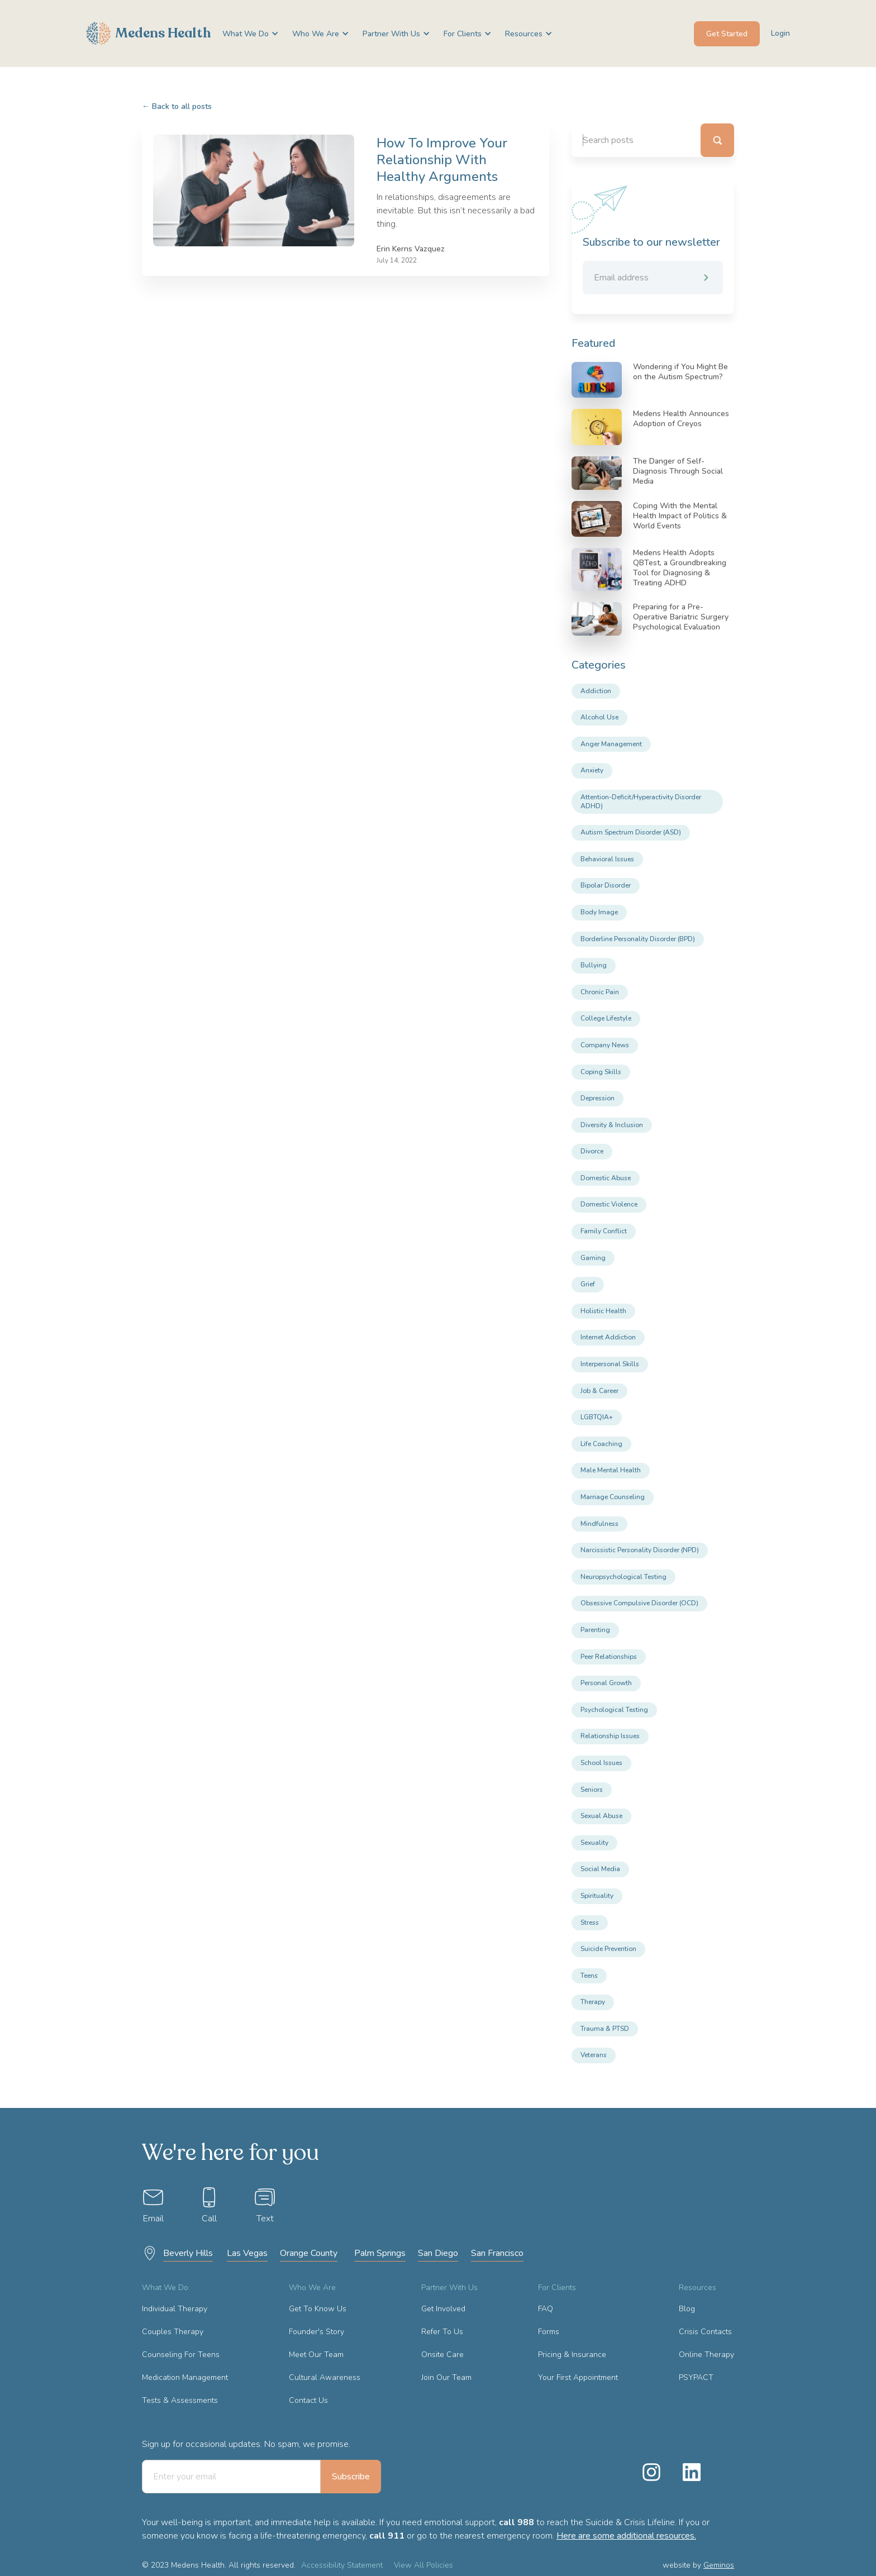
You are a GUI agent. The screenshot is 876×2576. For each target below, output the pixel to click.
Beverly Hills (188, 2253)
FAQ (545, 2308)
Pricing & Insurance (572, 2354)
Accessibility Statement (342, 2565)
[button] (246, 34)
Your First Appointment (578, 2377)
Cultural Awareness (324, 2377)
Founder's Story (316, 2331)
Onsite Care (442, 2354)
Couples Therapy (172, 2331)
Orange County (308, 2253)
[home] (148, 33)
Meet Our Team (316, 2354)
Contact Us (308, 2400)
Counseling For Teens (181, 2354)
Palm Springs (380, 2253)
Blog (687, 2308)
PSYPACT (696, 2377)
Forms (548, 2331)
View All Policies (423, 2565)
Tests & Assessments (180, 2400)
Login (780, 33)
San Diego (438, 2253)
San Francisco (497, 2253)
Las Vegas (247, 2253)
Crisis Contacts (705, 2331)
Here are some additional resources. (626, 2536)
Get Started (727, 33)
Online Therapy (706, 2354)
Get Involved (443, 2308)
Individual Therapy (174, 2308)
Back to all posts (177, 106)
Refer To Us (442, 2331)
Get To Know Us (317, 2308)
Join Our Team (446, 2377)
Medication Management (185, 2377)
